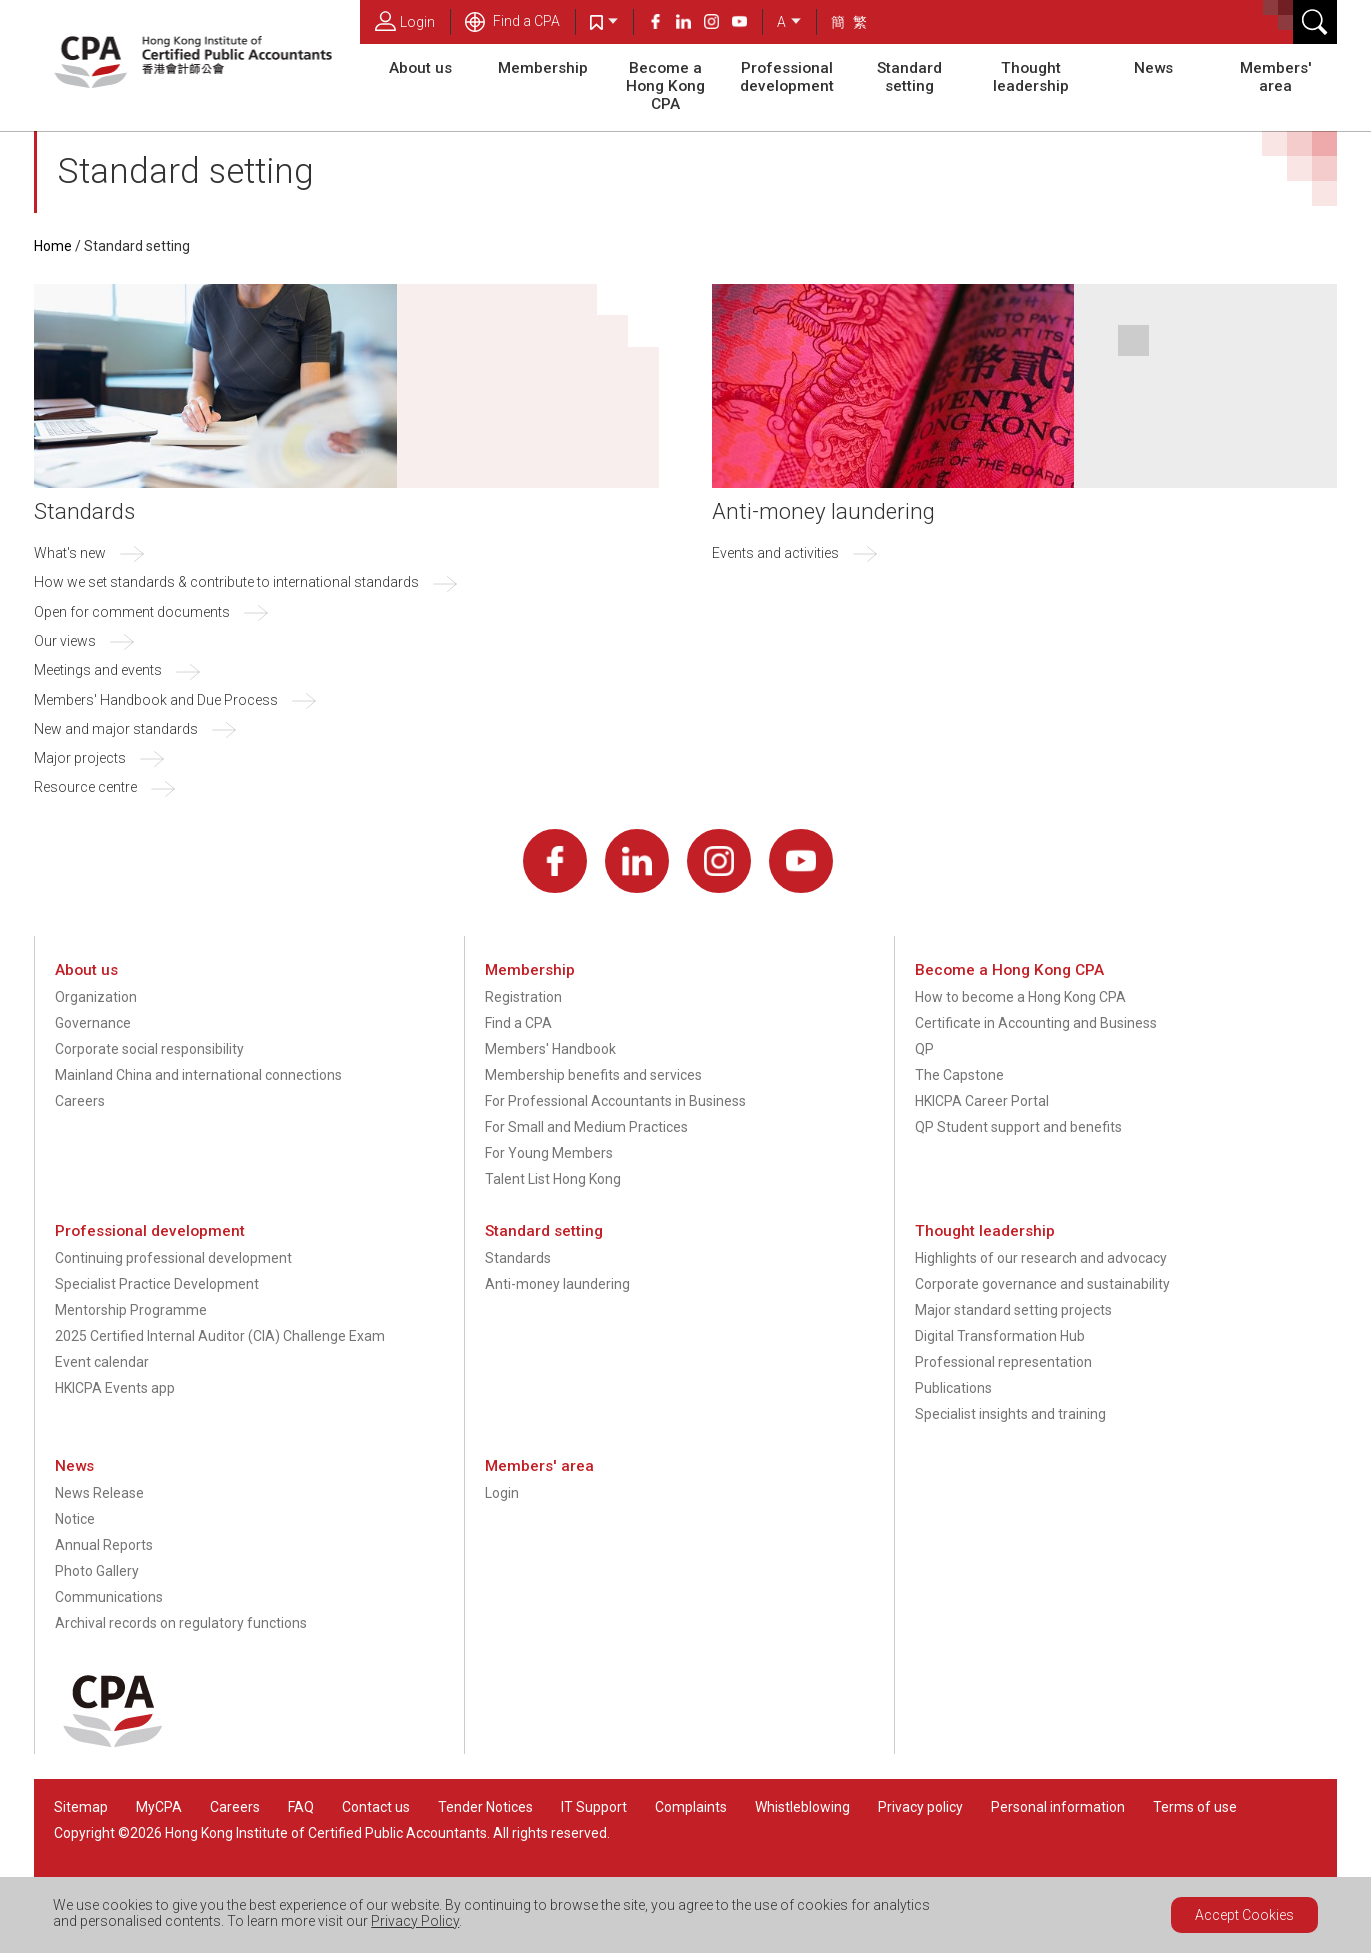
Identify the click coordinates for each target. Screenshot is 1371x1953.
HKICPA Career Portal (982, 1101)
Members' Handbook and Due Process (156, 700)
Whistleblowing (802, 1807)
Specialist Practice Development (157, 1284)
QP (924, 1049)
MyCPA (159, 1807)
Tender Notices (485, 1807)
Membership (543, 68)
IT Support (594, 1807)
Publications (953, 1388)
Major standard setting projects (1013, 1310)
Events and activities (775, 553)
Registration (523, 997)
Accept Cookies (1244, 1915)
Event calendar (102, 1362)
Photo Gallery (97, 1571)
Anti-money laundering (823, 511)
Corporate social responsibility (149, 1049)
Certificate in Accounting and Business (1036, 1023)
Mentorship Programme (131, 1310)
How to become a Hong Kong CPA (1020, 997)
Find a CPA (512, 21)
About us (420, 68)
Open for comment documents (132, 612)
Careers (80, 1101)
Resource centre (85, 787)
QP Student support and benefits (1018, 1127)
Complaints (691, 1807)
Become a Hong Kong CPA (665, 86)
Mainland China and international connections (198, 1075)
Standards (84, 511)
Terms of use (1195, 1807)
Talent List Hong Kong (553, 1179)
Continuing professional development (173, 1258)
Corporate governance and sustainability (1042, 1284)
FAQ (301, 1807)
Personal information (1058, 1807)
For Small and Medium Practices (586, 1127)
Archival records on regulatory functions (181, 1623)
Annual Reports (104, 1545)
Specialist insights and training (1010, 1414)
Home (53, 246)
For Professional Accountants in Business (615, 1101)
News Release (99, 1493)
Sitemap (81, 1807)
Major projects (80, 758)
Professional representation (1003, 1362)
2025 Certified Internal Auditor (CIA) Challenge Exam (220, 1336)
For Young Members (549, 1153)
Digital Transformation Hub (1000, 1336)
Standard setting (909, 77)
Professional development (787, 77)
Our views (65, 641)
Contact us (376, 1807)
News (1153, 68)
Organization (96, 997)
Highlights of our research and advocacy (1041, 1258)
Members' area (1276, 77)
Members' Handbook (550, 1049)
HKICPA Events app (115, 1388)
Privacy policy (920, 1807)
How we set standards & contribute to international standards (226, 582)
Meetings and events (98, 670)
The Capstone (959, 1075)
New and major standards (116, 729)
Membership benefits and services (593, 1075)
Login (405, 21)
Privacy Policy (415, 1921)
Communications (109, 1597)
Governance (93, 1023)
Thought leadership (1031, 77)
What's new (70, 553)
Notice (75, 1519)
